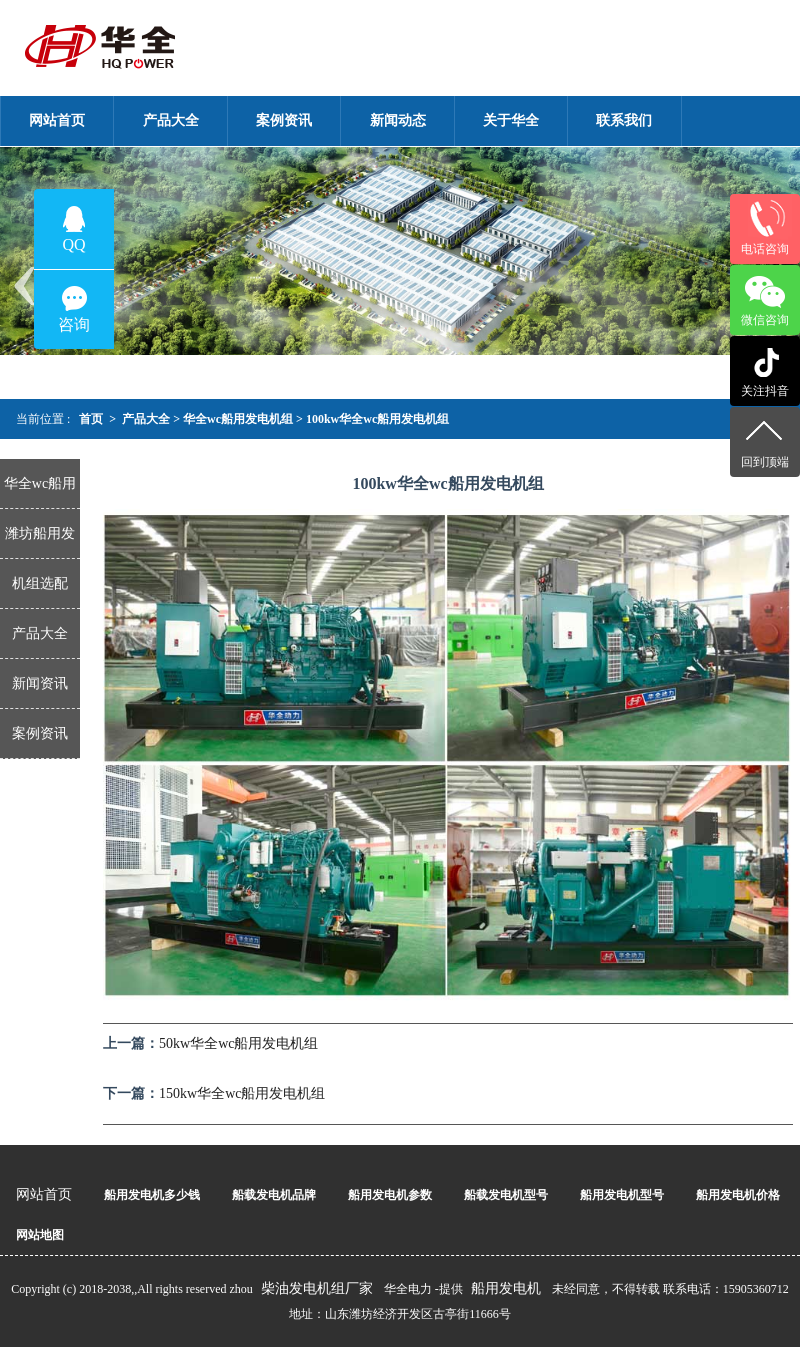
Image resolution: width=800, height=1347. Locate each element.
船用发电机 (506, 1288)
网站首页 (44, 1194)
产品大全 (146, 419)
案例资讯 (40, 733)
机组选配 (40, 583)
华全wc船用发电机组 (238, 419)
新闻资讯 (40, 683)
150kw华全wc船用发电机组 (242, 1093)
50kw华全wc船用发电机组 (238, 1043)
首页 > (97, 419)
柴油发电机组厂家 (317, 1288)
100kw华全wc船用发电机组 (383, 419)
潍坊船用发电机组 (40, 542)
